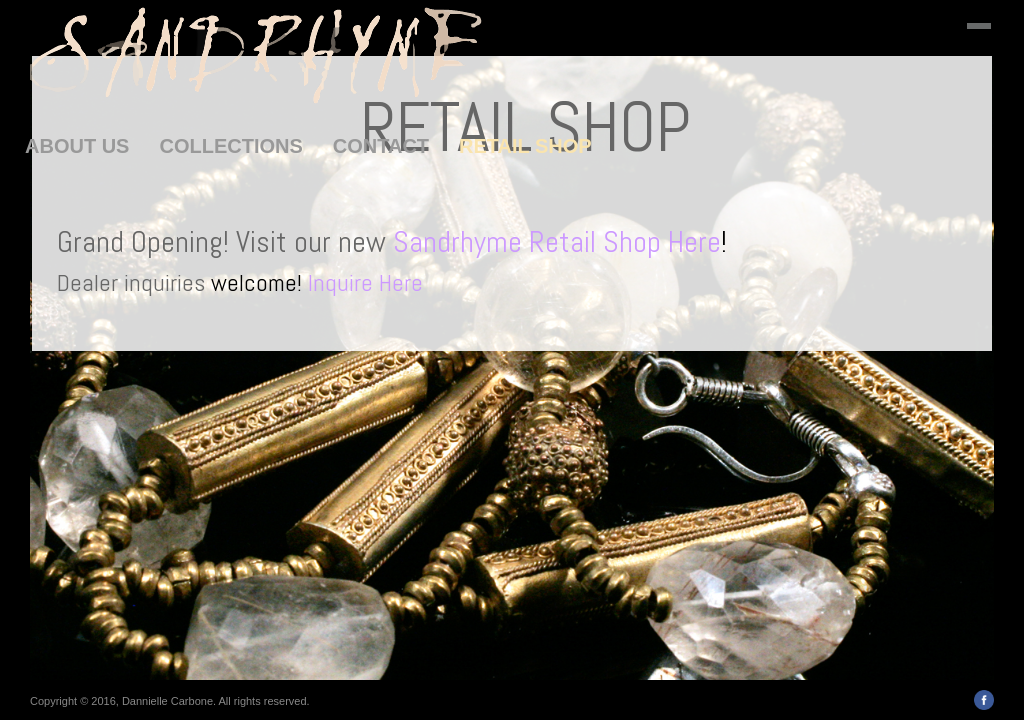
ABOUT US (77, 146)
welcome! (317, 282)
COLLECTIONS (230, 146)
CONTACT (381, 146)
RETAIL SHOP (525, 146)
